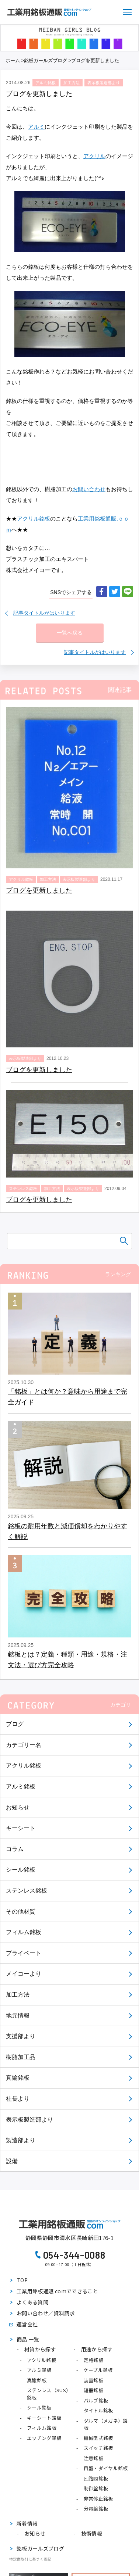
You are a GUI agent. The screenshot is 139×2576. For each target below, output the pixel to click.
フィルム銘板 (23, 1932)
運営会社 (27, 2324)
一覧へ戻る (70, 633)
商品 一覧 (28, 2339)
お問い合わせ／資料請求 (46, 2313)
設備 (12, 2161)
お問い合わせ (88, 489)
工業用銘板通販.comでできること (57, 2291)
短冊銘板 (93, 2390)
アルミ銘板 (20, 1786)
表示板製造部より (29, 2119)
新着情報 (27, 2523)
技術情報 (91, 2533)
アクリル (94, 156)
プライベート (23, 1953)
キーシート (20, 1828)
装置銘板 (93, 2380)
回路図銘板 (96, 2478)
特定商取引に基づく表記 (30, 2559)
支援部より (20, 2036)
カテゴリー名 (23, 1745)
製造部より (20, 2140)
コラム (15, 1849)
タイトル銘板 (98, 2410)
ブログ (15, 1724)
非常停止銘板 (98, 2498)
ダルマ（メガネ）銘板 (106, 2424)
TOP (22, 2280)
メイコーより (23, 1974)
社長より (17, 2099)
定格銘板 (93, 2360)
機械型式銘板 (98, 2437)
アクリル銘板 (23, 1765)
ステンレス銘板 (26, 1890)
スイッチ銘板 (98, 2447)
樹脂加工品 (20, 2057)
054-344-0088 (74, 2255)
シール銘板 (20, 1869)
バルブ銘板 (96, 2400)
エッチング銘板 (44, 2437)
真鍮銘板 (17, 2078)
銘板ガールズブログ (45, 60)
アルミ (36, 127)
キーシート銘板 (44, 2417)
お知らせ (17, 1807)
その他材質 (20, 1911)
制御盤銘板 (96, 2488)
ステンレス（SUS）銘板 (49, 2394)
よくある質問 (32, 2302)
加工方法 (17, 1994)
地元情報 (17, 2015)
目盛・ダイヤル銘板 (106, 2468)
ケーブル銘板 (98, 2369)
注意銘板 (93, 2458)
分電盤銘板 (96, 2508)
